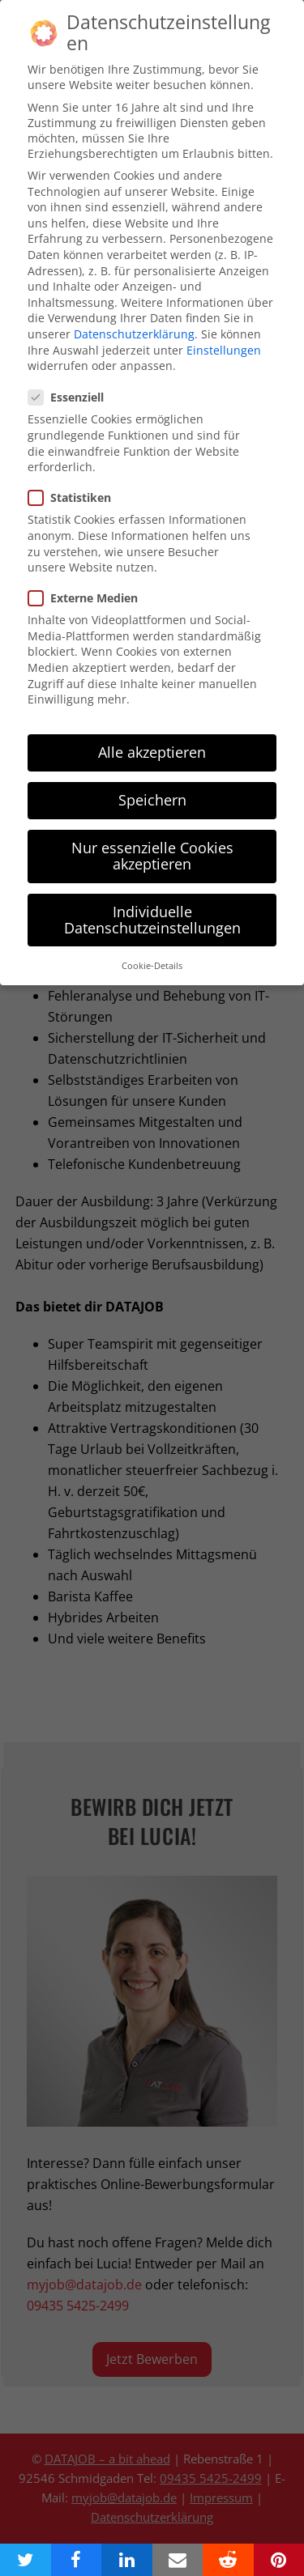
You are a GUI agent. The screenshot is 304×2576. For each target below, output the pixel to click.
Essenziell (71, 381)
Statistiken (75, 481)
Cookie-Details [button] (152, 949)
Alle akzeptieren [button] (152, 736)
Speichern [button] (152, 783)
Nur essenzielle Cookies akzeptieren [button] (152, 839)
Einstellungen (223, 333)
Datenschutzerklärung (134, 317)
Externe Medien (88, 581)
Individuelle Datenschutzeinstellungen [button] (152, 903)
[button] (25, 2560)
